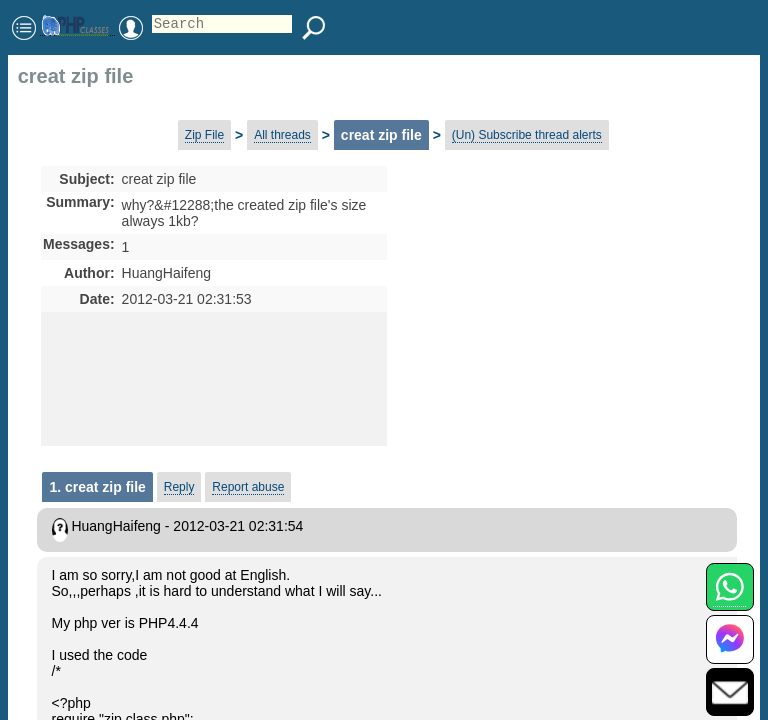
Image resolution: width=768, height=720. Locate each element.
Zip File (204, 135)
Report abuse (248, 487)
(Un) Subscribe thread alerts (527, 135)
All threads (282, 135)
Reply (179, 487)
